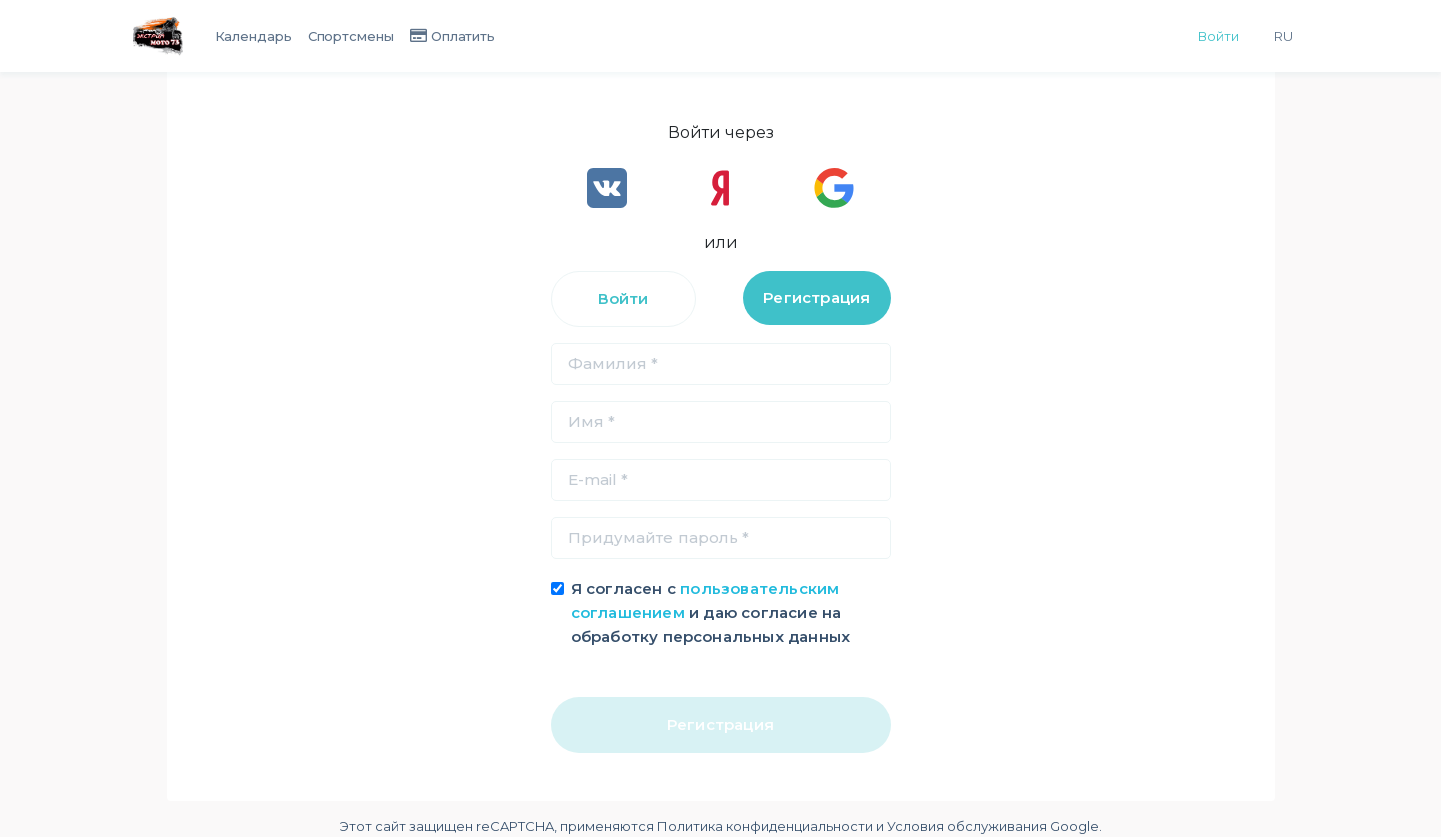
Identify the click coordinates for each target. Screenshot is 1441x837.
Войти (1218, 36)
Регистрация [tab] (816, 297)
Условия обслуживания (967, 826)
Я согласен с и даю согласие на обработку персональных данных (711, 612)
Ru (1283, 36)
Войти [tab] (623, 298)
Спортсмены (351, 36)
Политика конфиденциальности (765, 826)
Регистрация (720, 724)
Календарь (253, 36)
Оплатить (463, 36)
